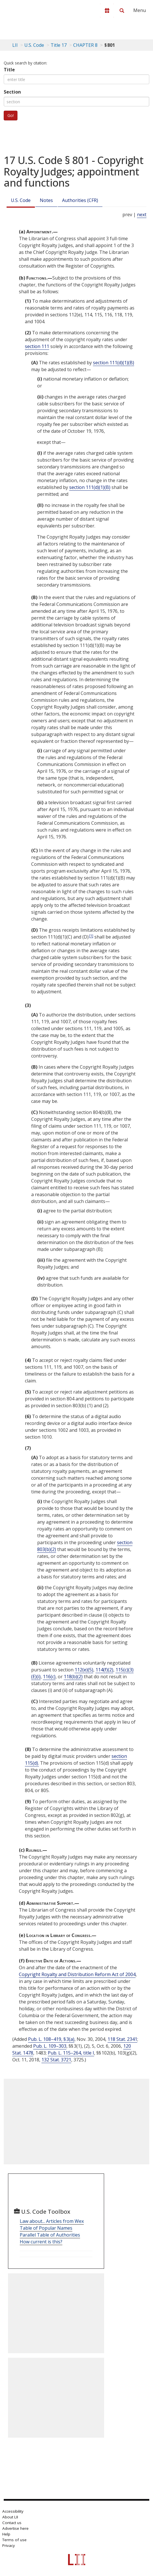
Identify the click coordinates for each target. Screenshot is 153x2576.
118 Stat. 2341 (122, 2039)
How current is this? (41, 2242)
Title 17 (59, 45)
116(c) (49, 1676)
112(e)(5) (84, 1670)
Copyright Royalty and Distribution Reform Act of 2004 (77, 1974)
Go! (10, 115)
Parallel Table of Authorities (50, 2235)
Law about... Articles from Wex (52, 2221)
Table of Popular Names (46, 2228)
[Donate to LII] (107, 10)
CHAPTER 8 (85, 45)
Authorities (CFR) (80, 200)
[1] (91, 935)
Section (12, 92)
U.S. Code (21, 200)
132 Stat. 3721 (56, 2060)
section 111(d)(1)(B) (113, 362)
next (141, 214)
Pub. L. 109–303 (49, 2046)
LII (15, 45)
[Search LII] (122, 10)
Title (9, 69)
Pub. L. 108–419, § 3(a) (51, 2039)
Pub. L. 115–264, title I (71, 2053)
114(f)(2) (104, 1670)
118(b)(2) (73, 1676)
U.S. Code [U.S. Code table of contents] (34, 45)
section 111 (37, 346)
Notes (46, 200)
